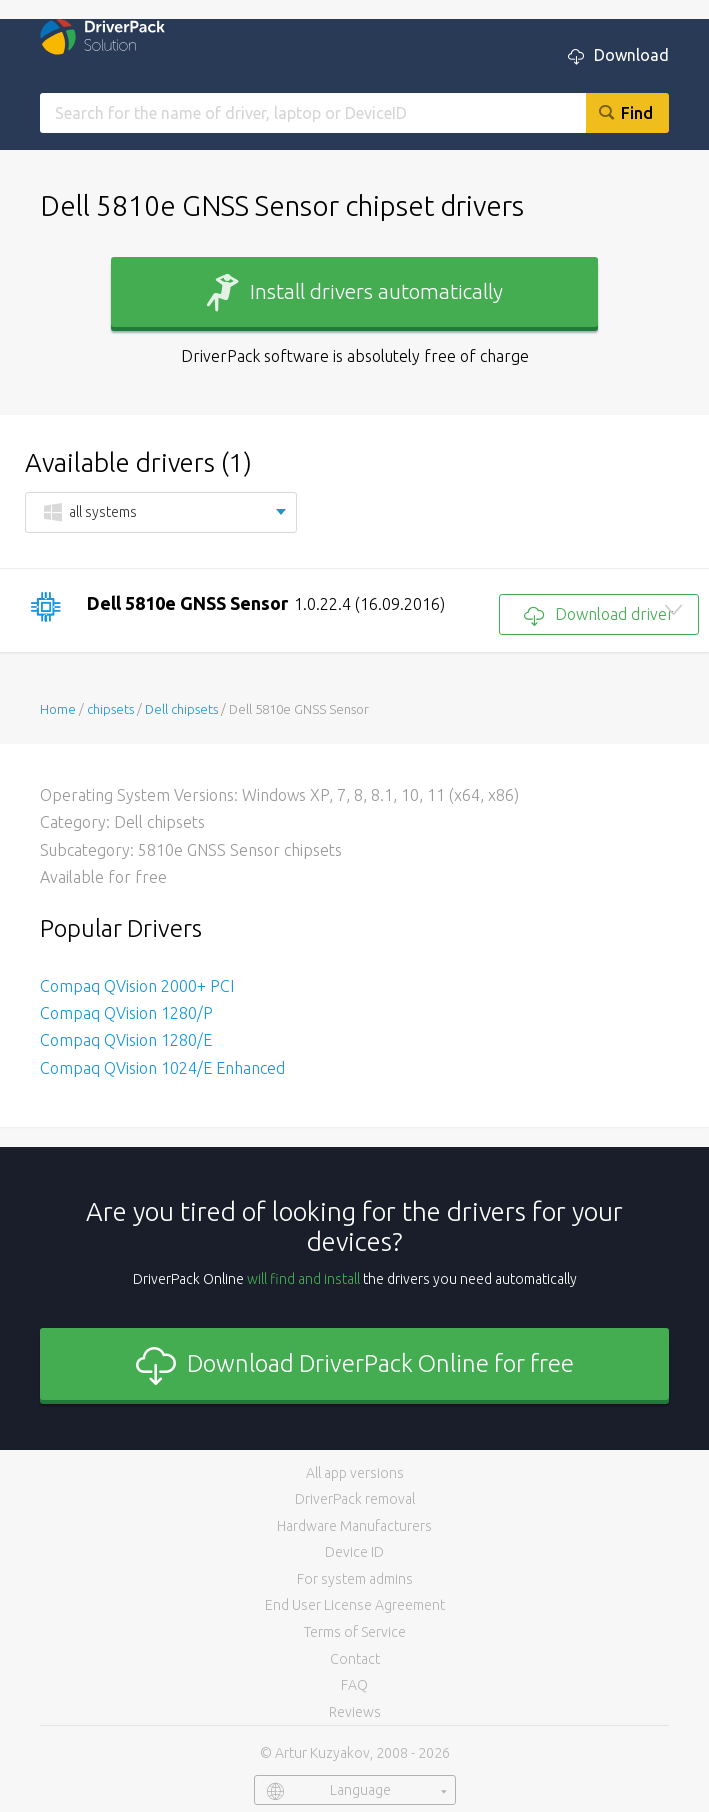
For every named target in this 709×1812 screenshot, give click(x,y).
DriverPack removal (355, 1499)
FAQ (354, 1685)
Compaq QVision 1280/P (126, 1013)
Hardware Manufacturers (354, 1526)
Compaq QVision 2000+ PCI (137, 986)
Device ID (354, 1552)
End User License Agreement (355, 1605)
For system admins (355, 1579)
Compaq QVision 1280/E (126, 1040)
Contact (355, 1659)
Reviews (355, 1712)
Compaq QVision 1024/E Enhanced (162, 1068)
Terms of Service (355, 1632)
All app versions (355, 1473)
